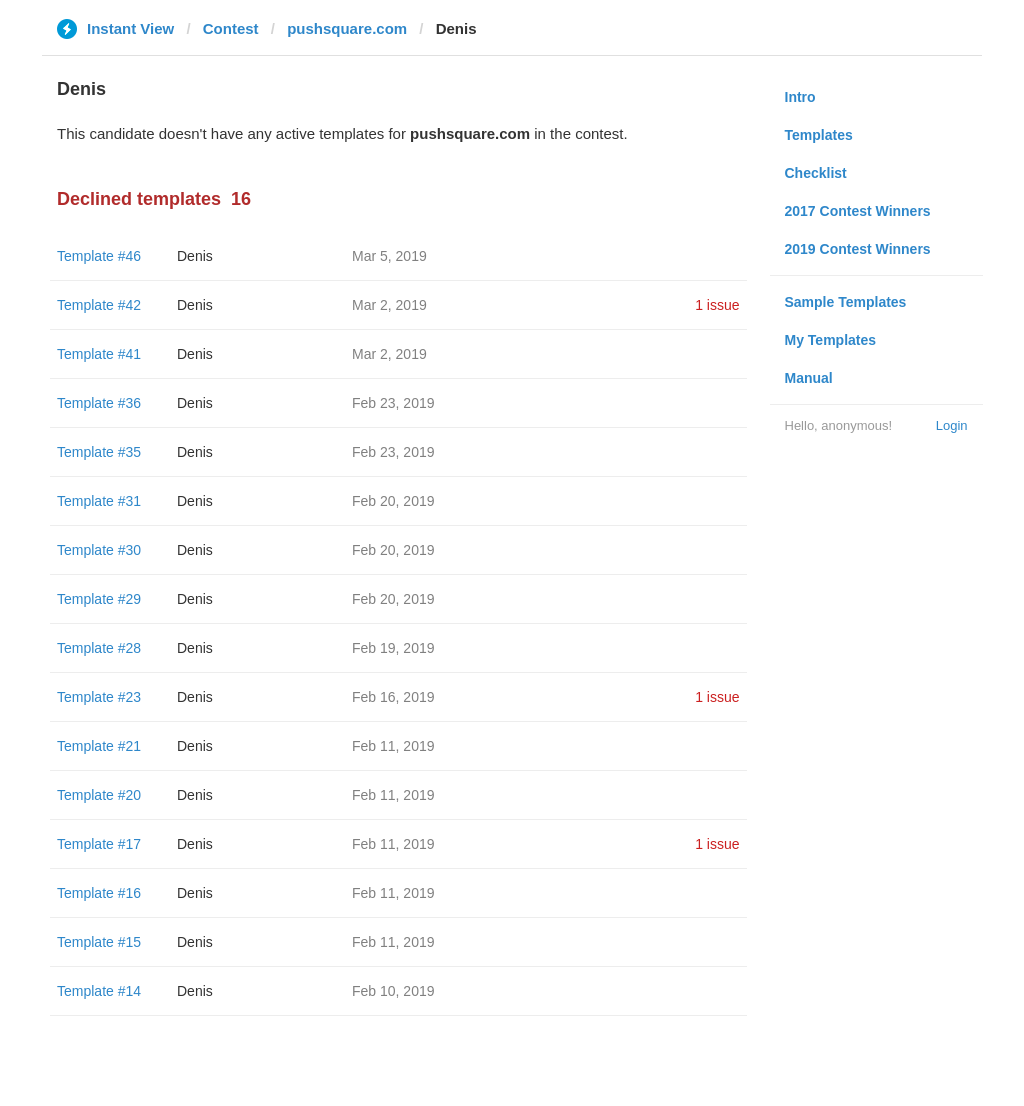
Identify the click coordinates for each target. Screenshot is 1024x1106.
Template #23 (99, 697)
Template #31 (99, 501)
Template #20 (99, 795)
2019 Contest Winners (858, 249)
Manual (809, 378)
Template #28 (99, 648)
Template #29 (99, 599)
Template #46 (99, 256)
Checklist (816, 173)
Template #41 (99, 354)
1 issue (717, 305)
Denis (195, 256)
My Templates (831, 340)
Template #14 (99, 991)
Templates (819, 135)
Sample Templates (846, 302)
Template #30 (99, 550)
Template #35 (99, 452)
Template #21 (99, 746)
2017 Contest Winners (858, 211)
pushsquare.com (347, 28)
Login (952, 425)
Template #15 (99, 942)
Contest (231, 28)
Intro (800, 97)
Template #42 (99, 305)
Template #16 (99, 893)
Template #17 (99, 844)
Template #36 (99, 403)
